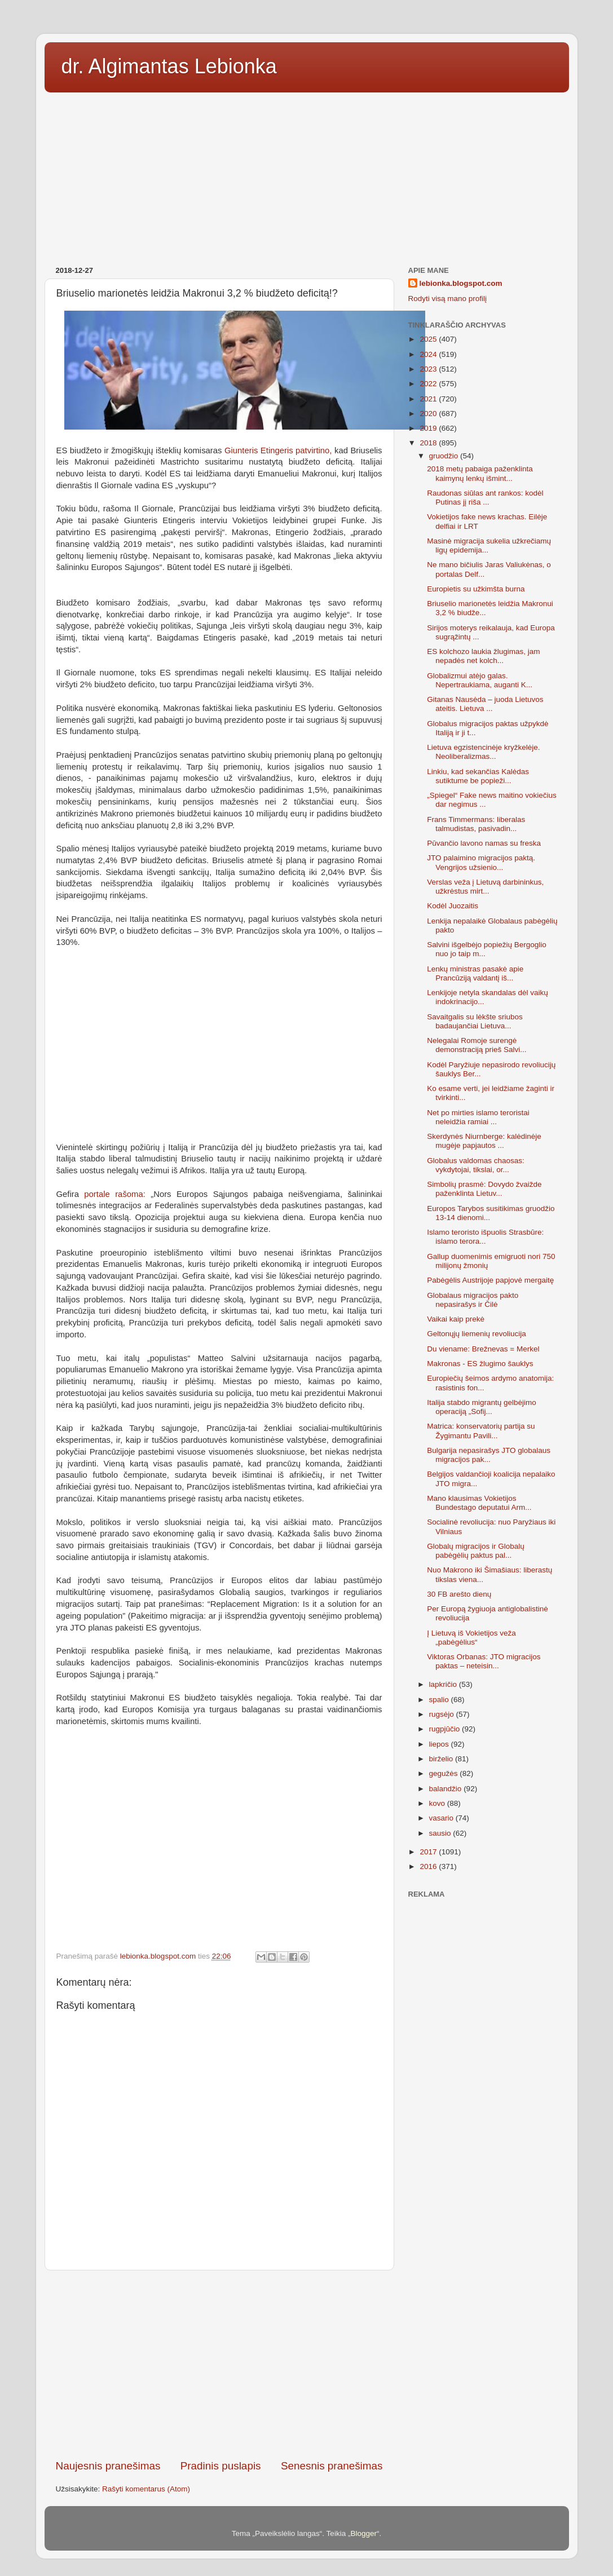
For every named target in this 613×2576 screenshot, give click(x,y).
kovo (438, 1803)
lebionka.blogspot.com (461, 283)
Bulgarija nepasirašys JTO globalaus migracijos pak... (488, 1455)
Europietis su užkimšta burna (475, 589)
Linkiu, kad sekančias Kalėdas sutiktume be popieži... (478, 776)
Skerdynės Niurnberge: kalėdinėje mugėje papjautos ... (484, 1141)
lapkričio (444, 1684)
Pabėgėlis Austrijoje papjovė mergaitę (490, 1280)
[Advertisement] (307, 175)
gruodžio (445, 456)
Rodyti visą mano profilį (447, 298)
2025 (429, 339)
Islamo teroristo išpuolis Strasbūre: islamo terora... (485, 1236)
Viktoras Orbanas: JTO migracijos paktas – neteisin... (483, 1661)
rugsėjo (442, 1714)
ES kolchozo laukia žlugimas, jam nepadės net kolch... (483, 656)
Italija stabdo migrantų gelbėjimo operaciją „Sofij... (481, 1407)
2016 (429, 1866)
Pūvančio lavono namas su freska (484, 843)
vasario (442, 1818)
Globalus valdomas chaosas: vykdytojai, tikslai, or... (475, 1165)
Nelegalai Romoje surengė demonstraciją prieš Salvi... (476, 1045)
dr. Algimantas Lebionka (169, 66)
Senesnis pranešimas (332, 2466)
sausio (441, 1833)
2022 (429, 383)
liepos (440, 1744)
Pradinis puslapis (220, 2466)
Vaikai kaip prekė (455, 1319)
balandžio (446, 1788)
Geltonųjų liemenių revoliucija (476, 1333)
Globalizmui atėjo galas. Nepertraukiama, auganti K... (479, 680)
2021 (429, 399)
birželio (442, 1759)
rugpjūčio (445, 1729)
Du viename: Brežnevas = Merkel (483, 1349)
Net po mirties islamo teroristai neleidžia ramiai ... (478, 1117)
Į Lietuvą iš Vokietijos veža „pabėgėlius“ (471, 1637)
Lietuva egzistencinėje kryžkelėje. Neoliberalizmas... (483, 752)
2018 (429, 443)
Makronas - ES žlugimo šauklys (480, 1363)
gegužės (444, 1773)
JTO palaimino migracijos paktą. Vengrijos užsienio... (481, 862)
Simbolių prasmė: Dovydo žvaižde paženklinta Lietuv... (484, 1189)
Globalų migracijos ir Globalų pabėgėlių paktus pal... (475, 1550)
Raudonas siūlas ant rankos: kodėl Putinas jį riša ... (485, 497)
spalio (440, 1699)
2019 (429, 428)
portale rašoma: (114, 1194)
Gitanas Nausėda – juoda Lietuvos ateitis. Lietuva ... (485, 704)
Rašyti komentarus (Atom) (146, 2489)
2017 (429, 1852)
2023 (429, 369)
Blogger (363, 2533)
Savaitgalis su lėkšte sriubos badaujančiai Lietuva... (475, 1021)
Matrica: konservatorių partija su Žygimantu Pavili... (481, 1430)
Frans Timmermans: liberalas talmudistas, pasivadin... (476, 824)
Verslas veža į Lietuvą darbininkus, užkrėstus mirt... (485, 886)
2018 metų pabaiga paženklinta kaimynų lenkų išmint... (480, 473)
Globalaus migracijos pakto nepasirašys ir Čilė (472, 1300)
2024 (429, 354)
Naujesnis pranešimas (108, 2466)
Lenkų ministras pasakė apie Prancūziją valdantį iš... (475, 973)
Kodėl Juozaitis (452, 906)
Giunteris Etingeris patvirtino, (278, 450)
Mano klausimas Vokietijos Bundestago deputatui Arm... (479, 1503)
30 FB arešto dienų (459, 1594)
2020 (429, 413)
